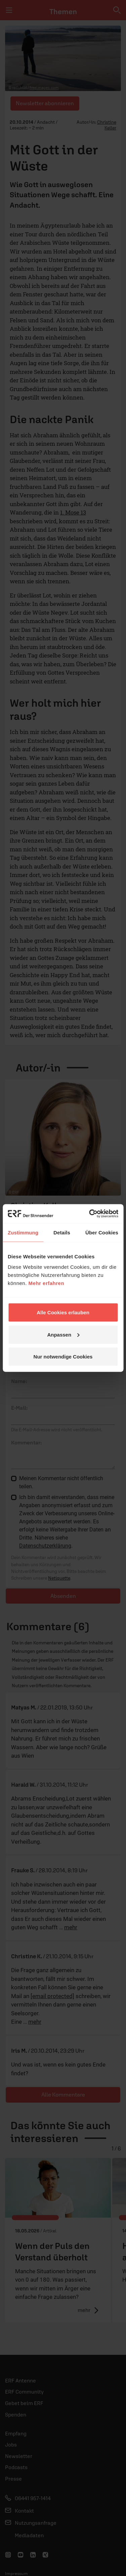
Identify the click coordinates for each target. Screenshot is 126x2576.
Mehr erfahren (47, 1283)
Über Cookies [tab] (101, 1232)
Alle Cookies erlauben (63, 1312)
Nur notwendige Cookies (63, 1356)
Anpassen (63, 1334)
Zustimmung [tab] (23, 1232)
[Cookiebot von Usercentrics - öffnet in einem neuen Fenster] (89, 1213)
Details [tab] (61, 1232)
